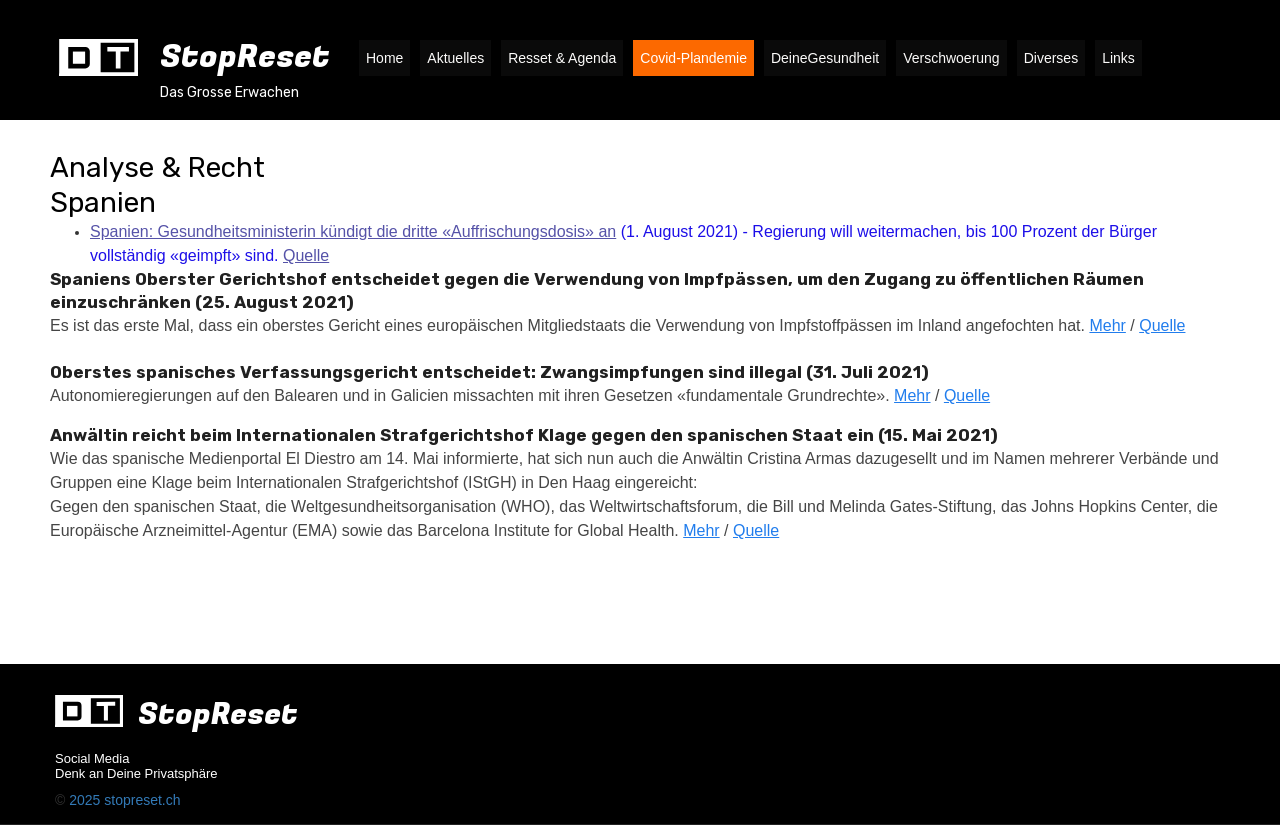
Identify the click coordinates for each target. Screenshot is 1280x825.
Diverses (1051, 58)
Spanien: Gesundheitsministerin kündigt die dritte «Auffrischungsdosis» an (353, 231)
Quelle (306, 255)
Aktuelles (455, 58)
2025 (86, 800)
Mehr (1107, 325)
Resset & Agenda (562, 58)
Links (1118, 58)
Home (384, 58)
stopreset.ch (142, 800)
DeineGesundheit (825, 58)
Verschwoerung (951, 58)
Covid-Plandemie (693, 58)
